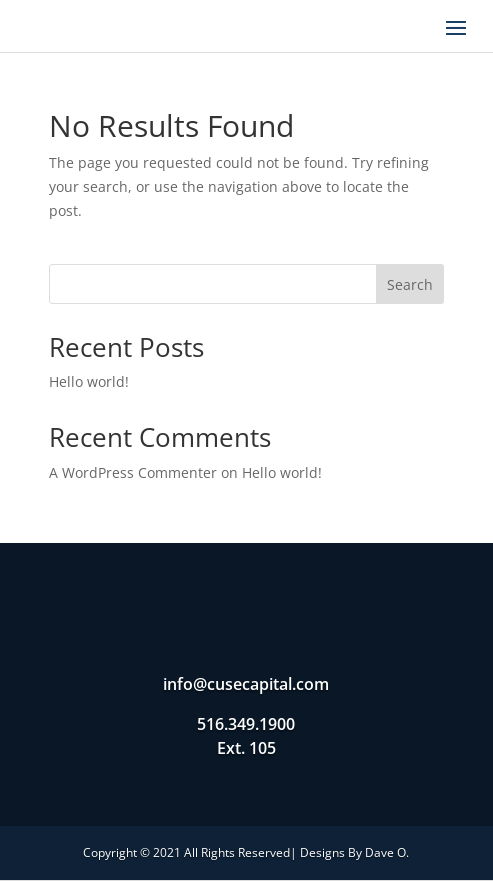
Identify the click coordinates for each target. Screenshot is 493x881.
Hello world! (89, 381)
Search (410, 284)
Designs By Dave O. (354, 852)
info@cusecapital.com (246, 684)
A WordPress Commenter (133, 472)
